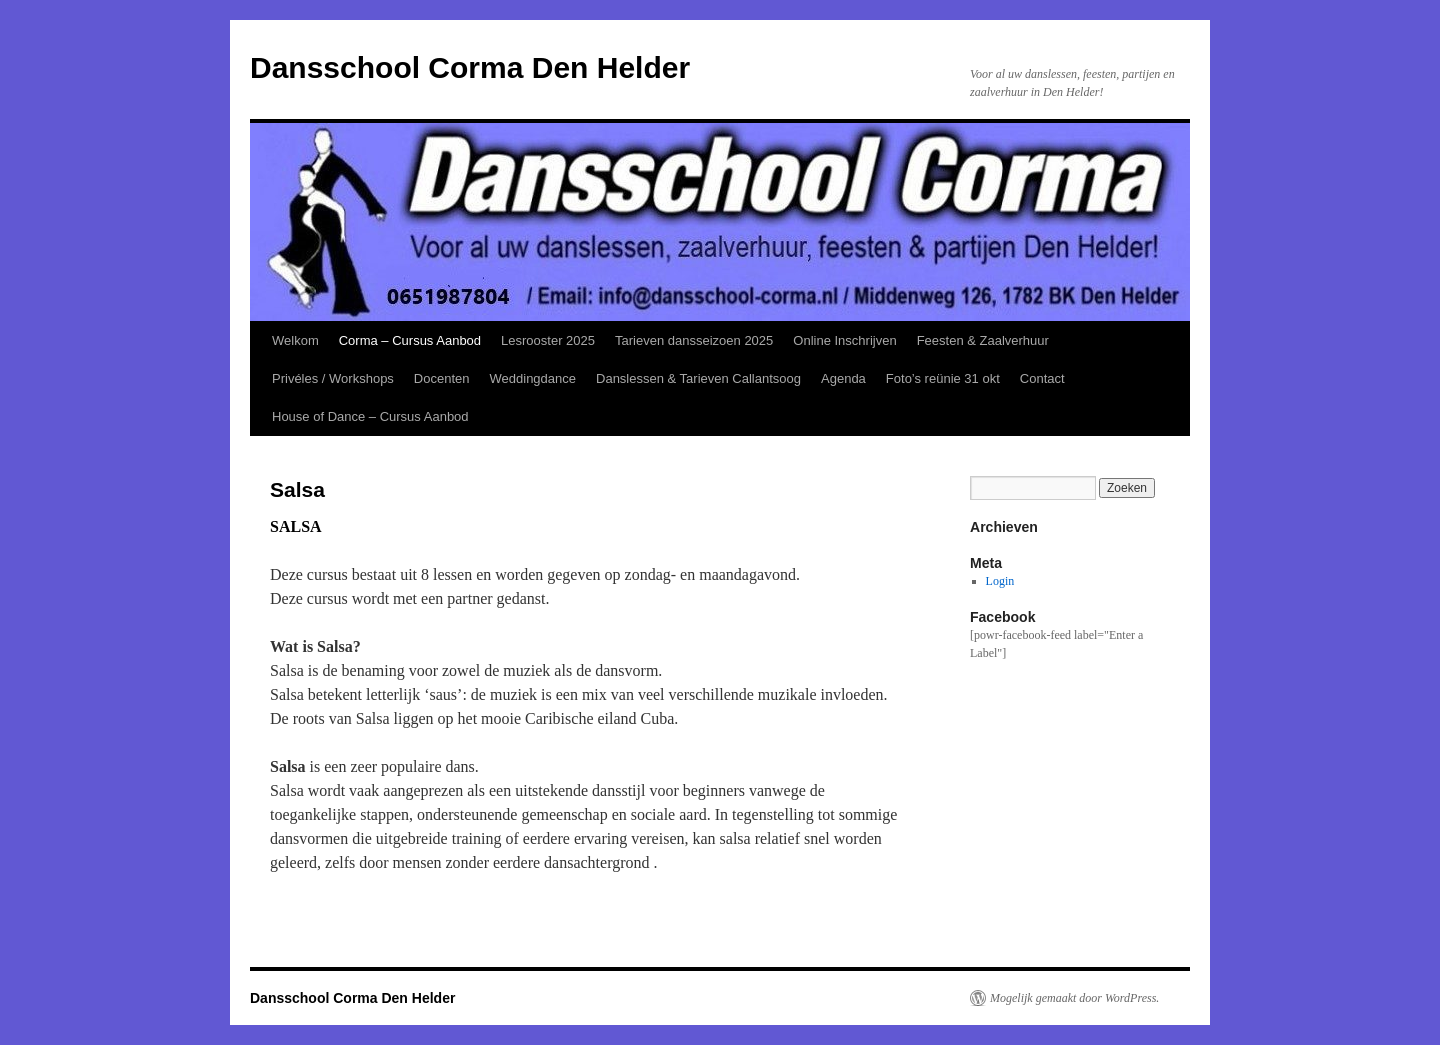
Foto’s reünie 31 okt (943, 378)
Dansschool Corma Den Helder (470, 67)
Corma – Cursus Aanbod (410, 340)
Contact (1042, 378)
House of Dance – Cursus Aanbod (370, 416)
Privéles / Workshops (333, 378)
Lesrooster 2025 (548, 340)
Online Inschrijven (844, 340)
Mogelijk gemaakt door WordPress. (1074, 998)
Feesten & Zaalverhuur (983, 340)
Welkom (295, 340)
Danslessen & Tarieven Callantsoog (698, 378)
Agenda (843, 378)
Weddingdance (533, 378)
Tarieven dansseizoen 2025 (694, 340)
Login (1000, 581)
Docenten (442, 378)
